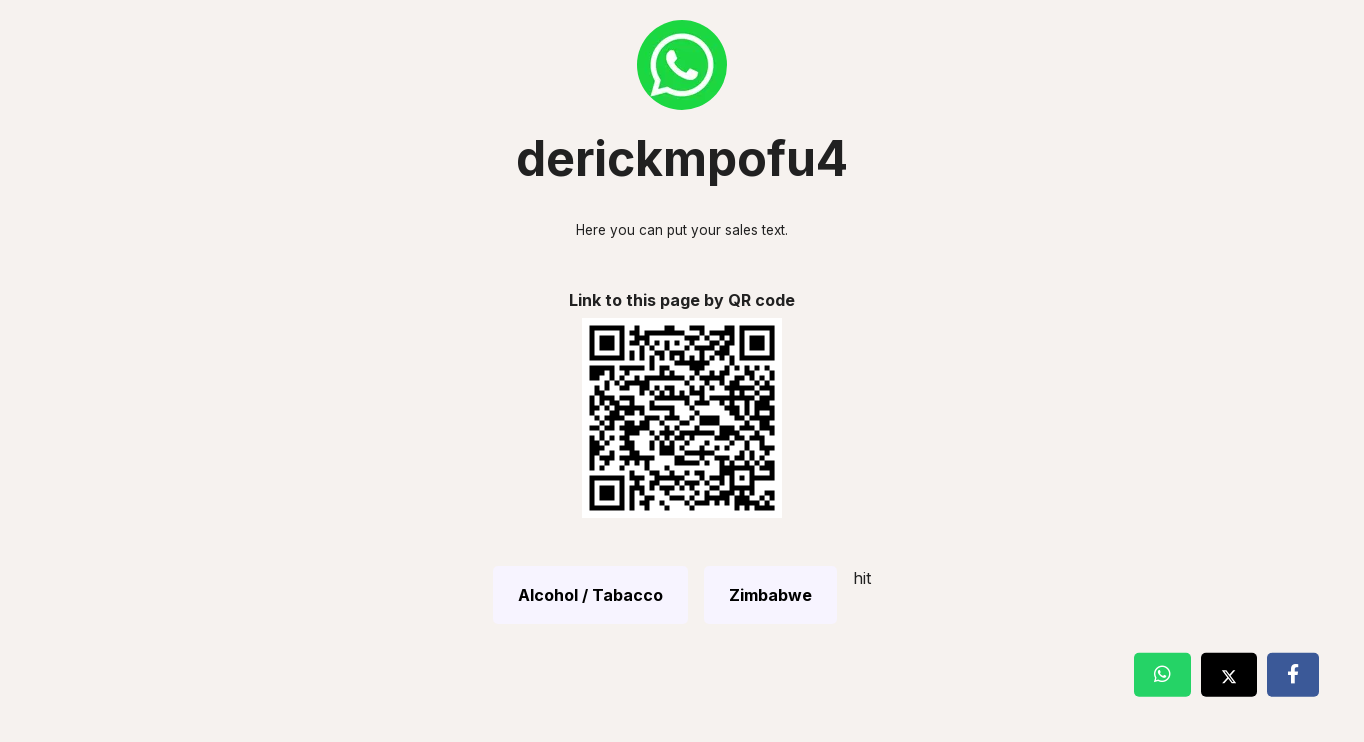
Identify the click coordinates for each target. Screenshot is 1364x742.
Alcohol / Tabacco (590, 595)
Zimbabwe (770, 595)
